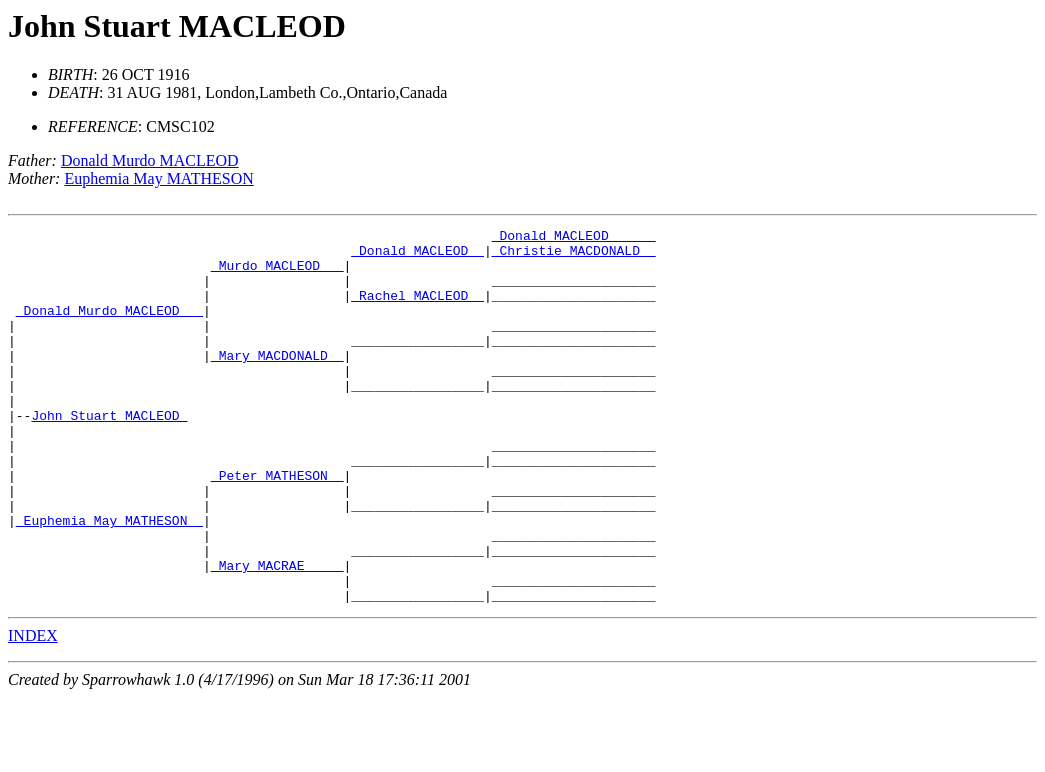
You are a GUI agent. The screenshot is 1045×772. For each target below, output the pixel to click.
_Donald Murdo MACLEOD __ (109, 328)
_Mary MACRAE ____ (277, 634)
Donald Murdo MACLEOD (150, 160)
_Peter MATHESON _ (277, 526)
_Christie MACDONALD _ (574, 256)
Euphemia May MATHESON (158, 178)
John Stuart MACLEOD (177, 26)
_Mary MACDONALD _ (277, 382)
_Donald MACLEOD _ (417, 256)
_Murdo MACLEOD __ (277, 274)
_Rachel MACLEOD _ (417, 310)
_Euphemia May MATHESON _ (109, 580)
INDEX (33, 710)
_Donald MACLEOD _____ (574, 238)
